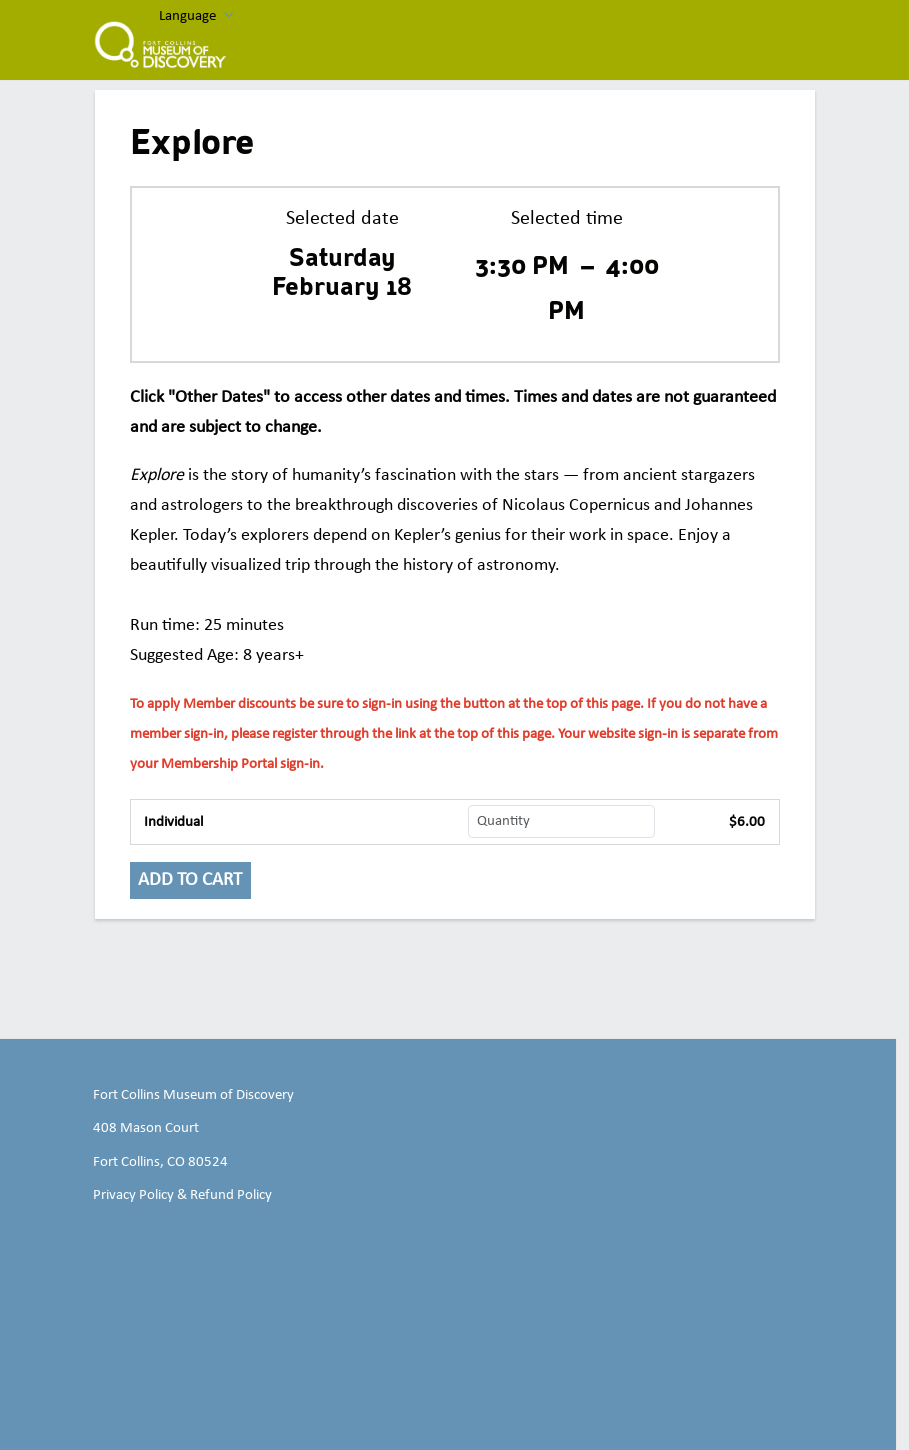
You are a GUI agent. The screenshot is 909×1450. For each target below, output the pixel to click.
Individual (173, 822)
